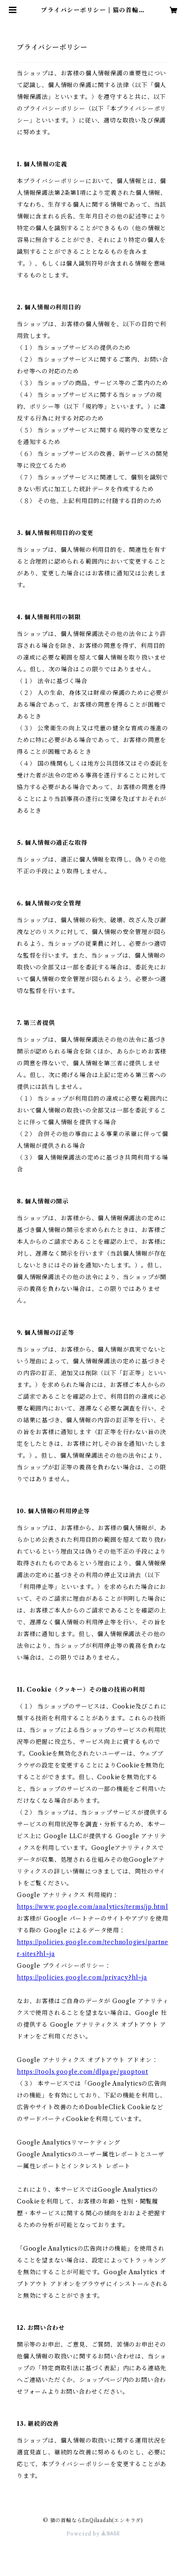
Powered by (93, 2534)
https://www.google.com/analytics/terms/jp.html (92, 1907)
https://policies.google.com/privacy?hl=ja (82, 1977)
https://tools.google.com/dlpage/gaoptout (82, 2072)
